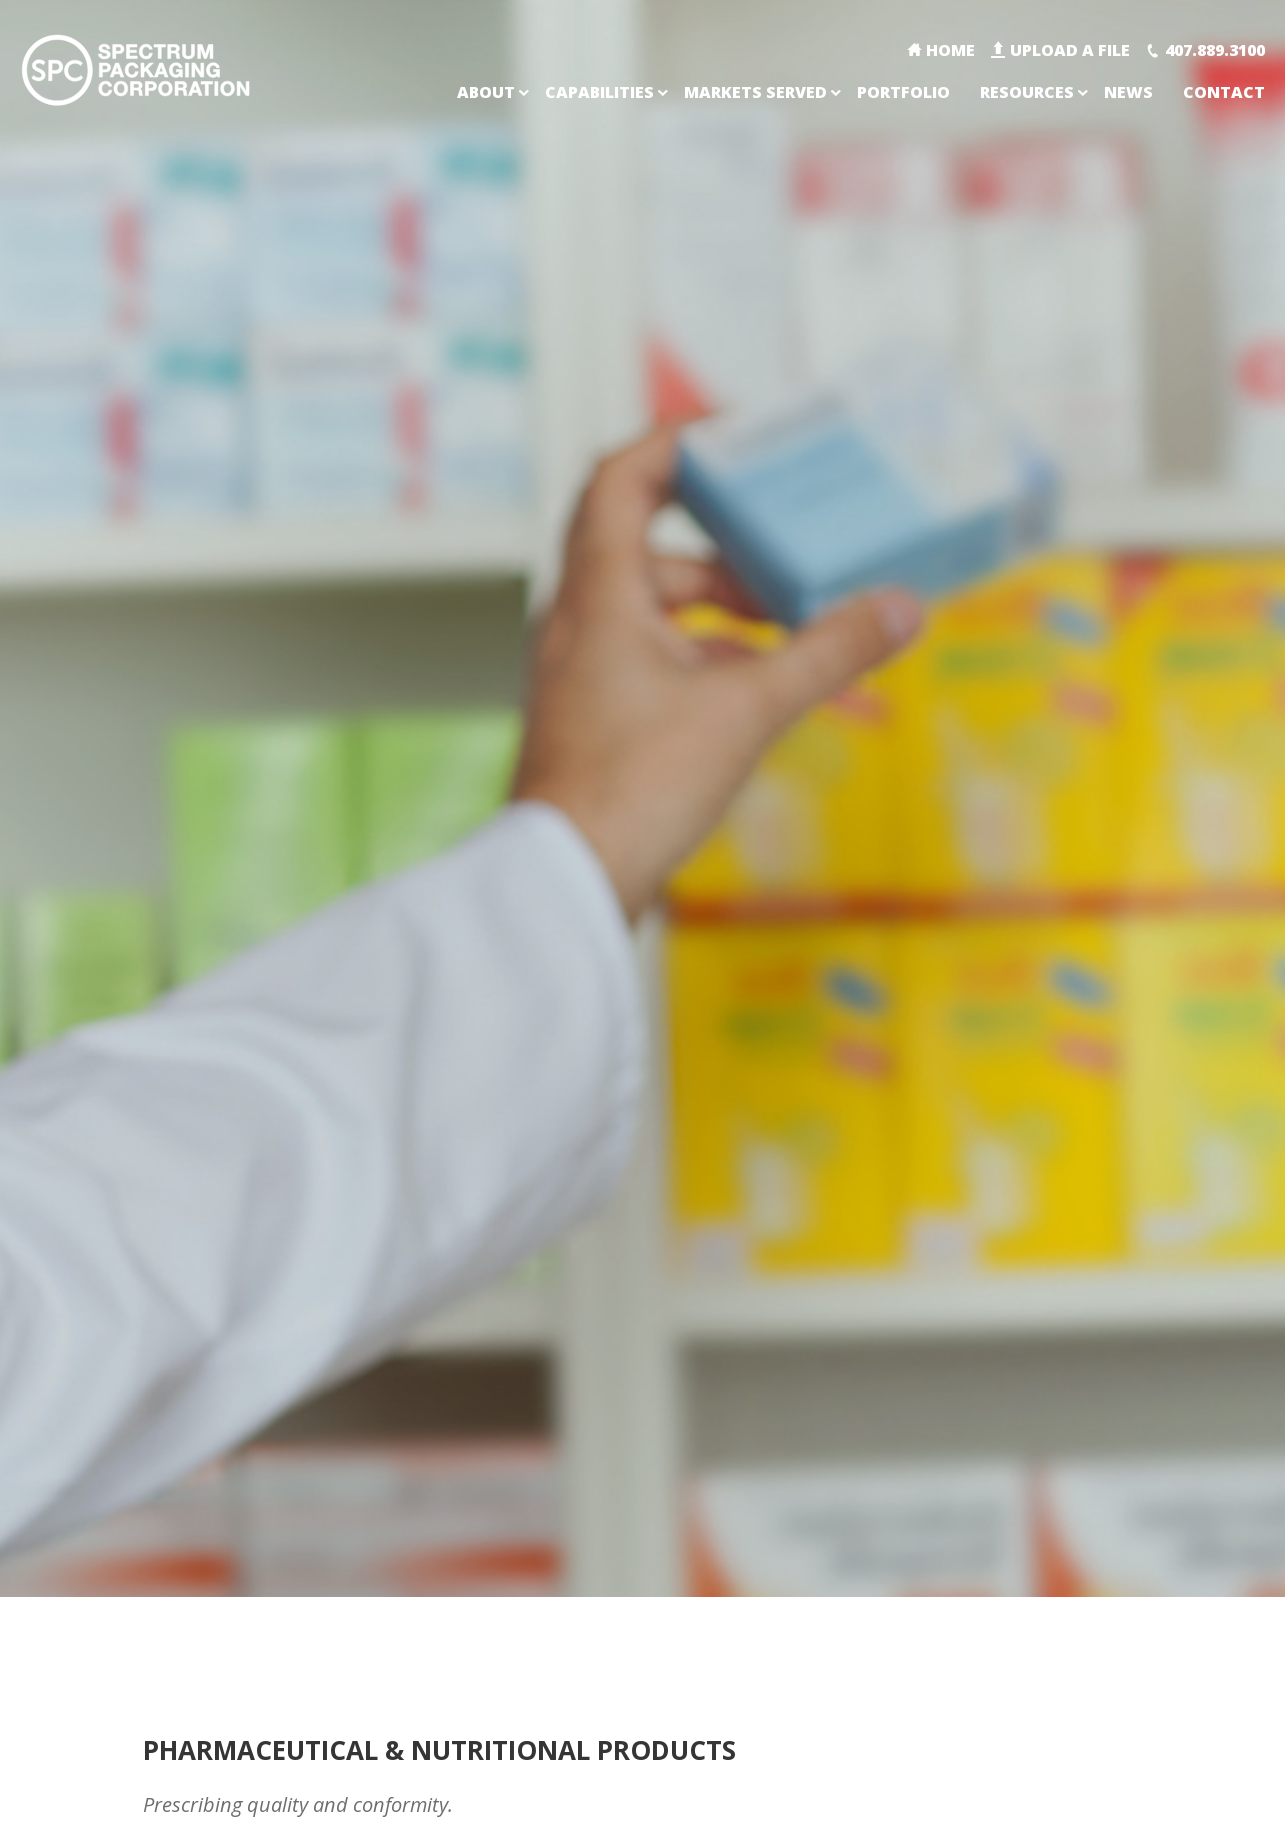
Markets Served (755, 92)
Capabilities (599, 92)
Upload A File (1070, 50)
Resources (1027, 92)
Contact (1224, 92)
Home (950, 50)
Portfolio (903, 92)
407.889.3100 (1215, 50)
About (486, 92)
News (1128, 92)
